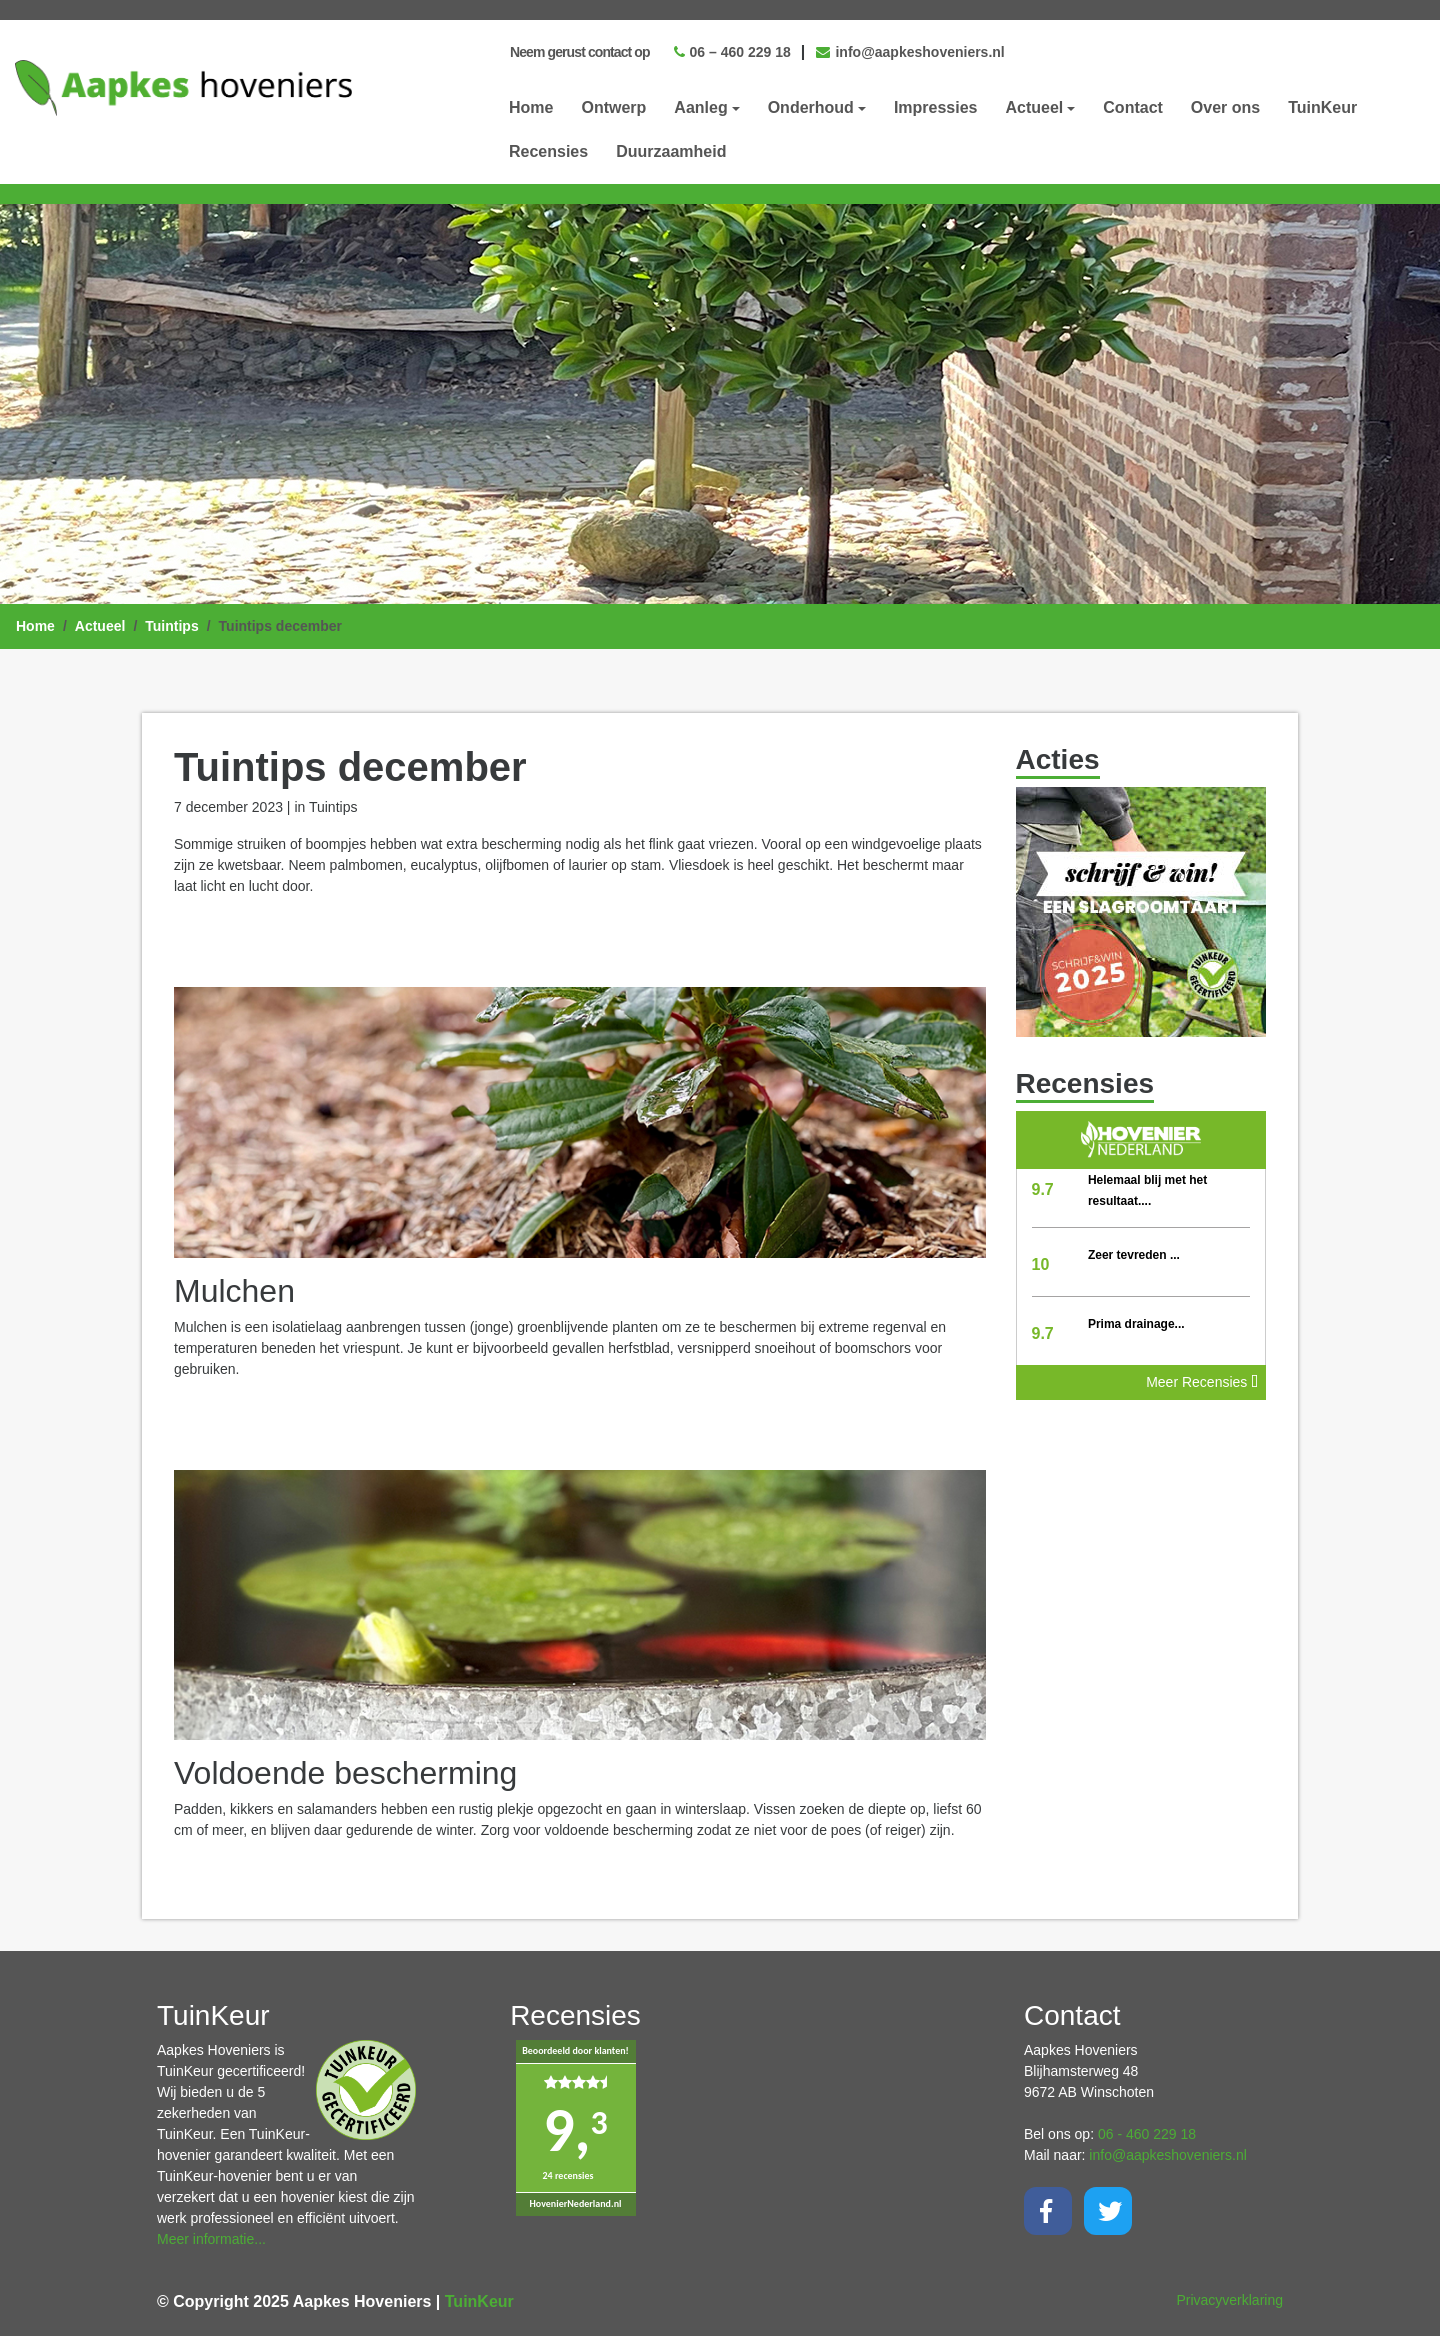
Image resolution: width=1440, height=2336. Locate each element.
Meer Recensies (1202, 1382)
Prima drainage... (1136, 1324)
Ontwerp (613, 107)
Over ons (1225, 107)
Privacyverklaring (1229, 2300)
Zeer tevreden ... (1134, 1255)
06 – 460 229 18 (732, 52)
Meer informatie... (211, 2239)
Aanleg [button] (700, 107)
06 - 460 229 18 (1147, 2134)
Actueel (100, 626)
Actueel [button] (1035, 107)
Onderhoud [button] (811, 107)
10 (1041, 1264)
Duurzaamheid (671, 151)
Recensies (548, 151)
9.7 (1043, 1189)
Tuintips (171, 626)
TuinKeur (1322, 107)
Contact (1133, 107)
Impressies (936, 107)
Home (531, 107)
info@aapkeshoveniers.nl (910, 52)
